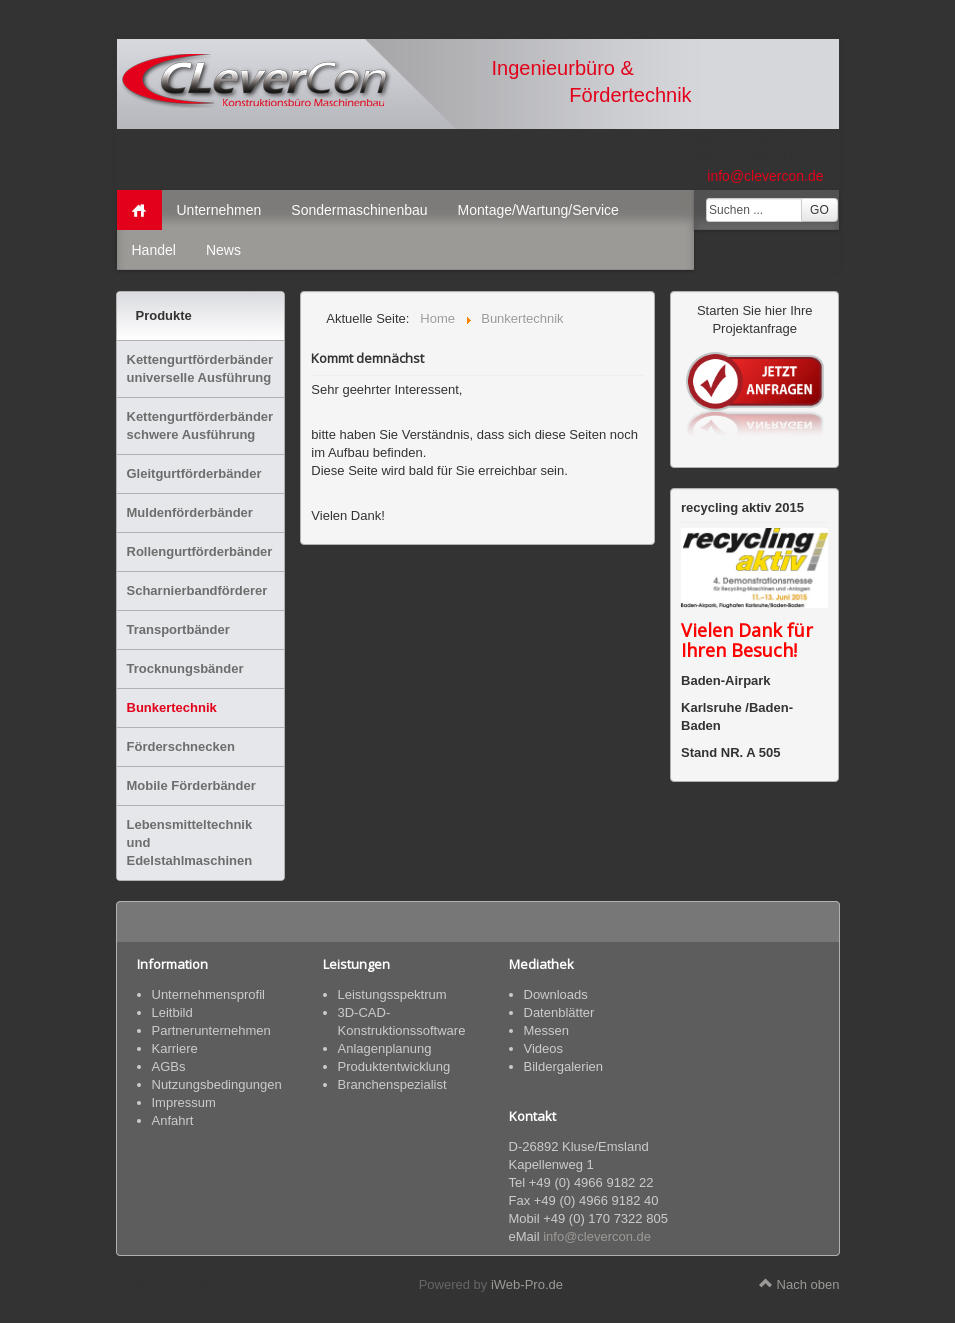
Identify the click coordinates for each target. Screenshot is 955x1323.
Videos (544, 1048)
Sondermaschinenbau (359, 210)
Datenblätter (559, 1012)
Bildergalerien (564, 1066)
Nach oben (799, 1284)
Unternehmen (219, 210)
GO (819, 210)
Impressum (184, 1102)
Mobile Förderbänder (191, 785)
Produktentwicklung (394, 1066)
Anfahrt (173, 1120)
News (223, 250)
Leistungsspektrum (392, 994)
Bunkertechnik (172, 707)
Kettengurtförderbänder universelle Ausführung (200, 368)
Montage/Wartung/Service (538, 210)
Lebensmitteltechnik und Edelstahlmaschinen (190, 842)
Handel (154, 250)
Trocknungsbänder (185, 668)
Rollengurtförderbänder (200, 551)
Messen (547, 1030)
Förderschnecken (181, 746)
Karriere (175, 1048)
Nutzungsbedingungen (217, 1084)
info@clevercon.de (765, 176)
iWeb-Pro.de (527, 1284)
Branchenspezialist (392, 1084)
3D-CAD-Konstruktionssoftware (402, 1021)
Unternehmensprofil (208, 994)
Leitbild (172, 1012)
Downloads (556, 994)
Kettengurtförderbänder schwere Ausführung (200, 425)
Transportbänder (178, 629)
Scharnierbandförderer (197, 590)
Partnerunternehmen (211, 1030)
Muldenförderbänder (190, 512)
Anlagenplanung (385, 1048)
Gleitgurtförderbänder (194, 473)
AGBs (169, 1066)
